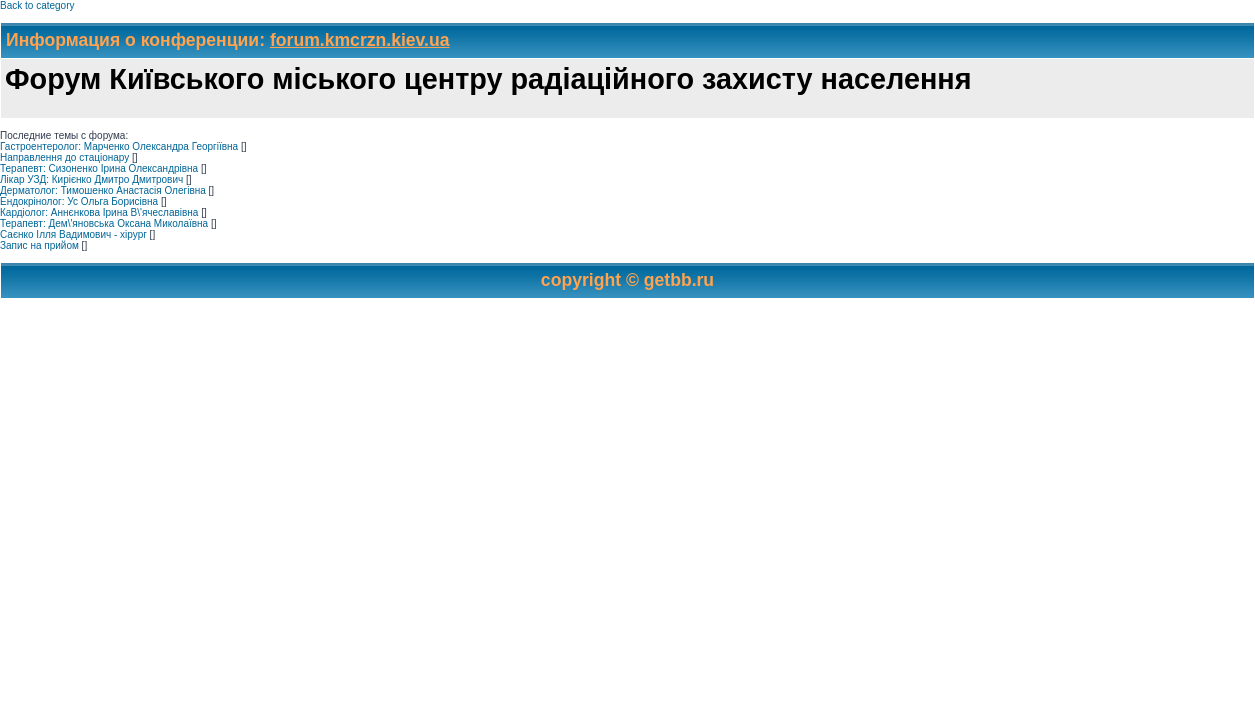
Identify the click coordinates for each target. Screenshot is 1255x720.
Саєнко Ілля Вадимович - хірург (73, 234)
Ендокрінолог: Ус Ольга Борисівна (79, 201)
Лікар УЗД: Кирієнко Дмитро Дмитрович (91, 179)
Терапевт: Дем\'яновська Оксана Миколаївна (104, 223)
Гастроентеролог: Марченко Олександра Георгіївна (119, 146)
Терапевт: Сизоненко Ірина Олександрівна (99, 168)
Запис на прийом (39, 245)
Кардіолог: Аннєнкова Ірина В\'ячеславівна (99, 212)
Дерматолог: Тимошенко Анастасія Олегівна (103, 190)
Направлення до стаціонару (64, 157)
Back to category (37, 5)
